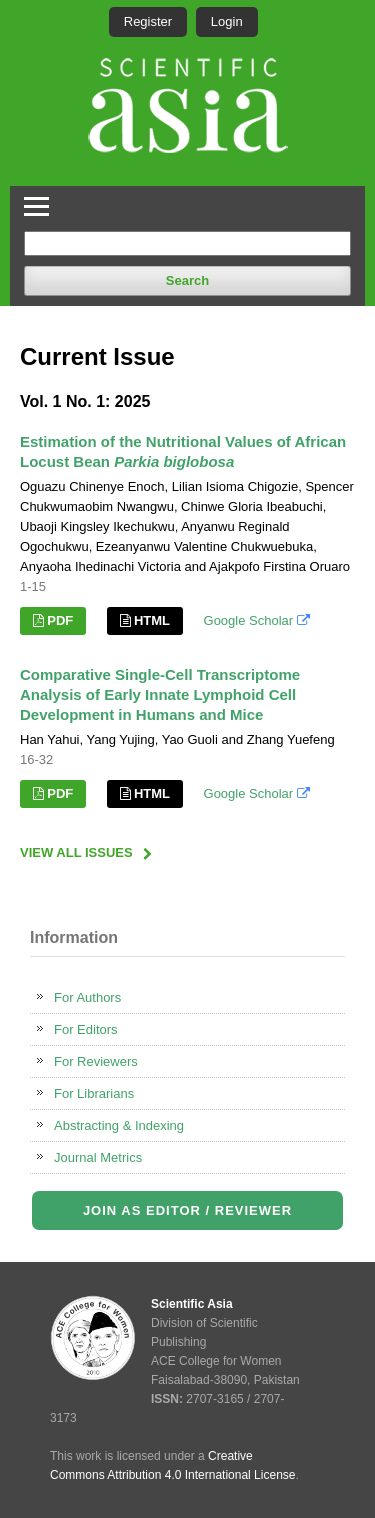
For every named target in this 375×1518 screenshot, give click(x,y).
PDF (60, 620)
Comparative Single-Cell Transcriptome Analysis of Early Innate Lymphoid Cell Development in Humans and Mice (160, 694)
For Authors (87, 997)
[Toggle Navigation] (36, 203)
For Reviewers (96, 1061)
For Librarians (94, 1093)
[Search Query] (187, 243)
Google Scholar (257, 620)
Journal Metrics (98, 1157)
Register (148, 21)
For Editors (86, 1029)
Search (187, 280)
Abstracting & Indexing (119, 1125)
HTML (152, 620)
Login (227, 21)
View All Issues (76, 852)
